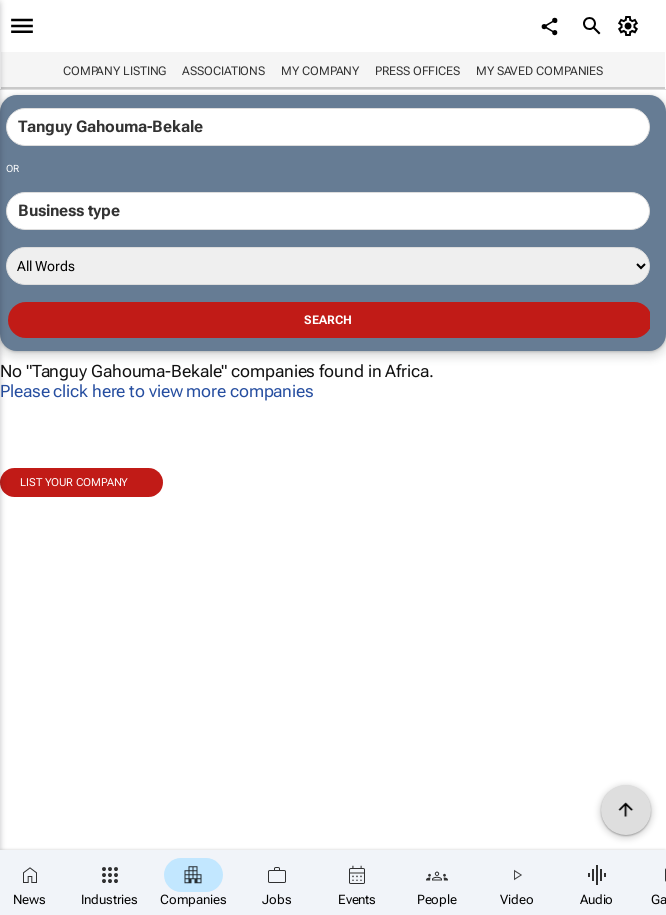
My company (320, 71)
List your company (74, 482)
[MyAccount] (631, 26)
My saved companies (539, 71)
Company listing (115, 71)
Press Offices (417, 71)
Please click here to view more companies (157, 391)
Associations (223, 71)
